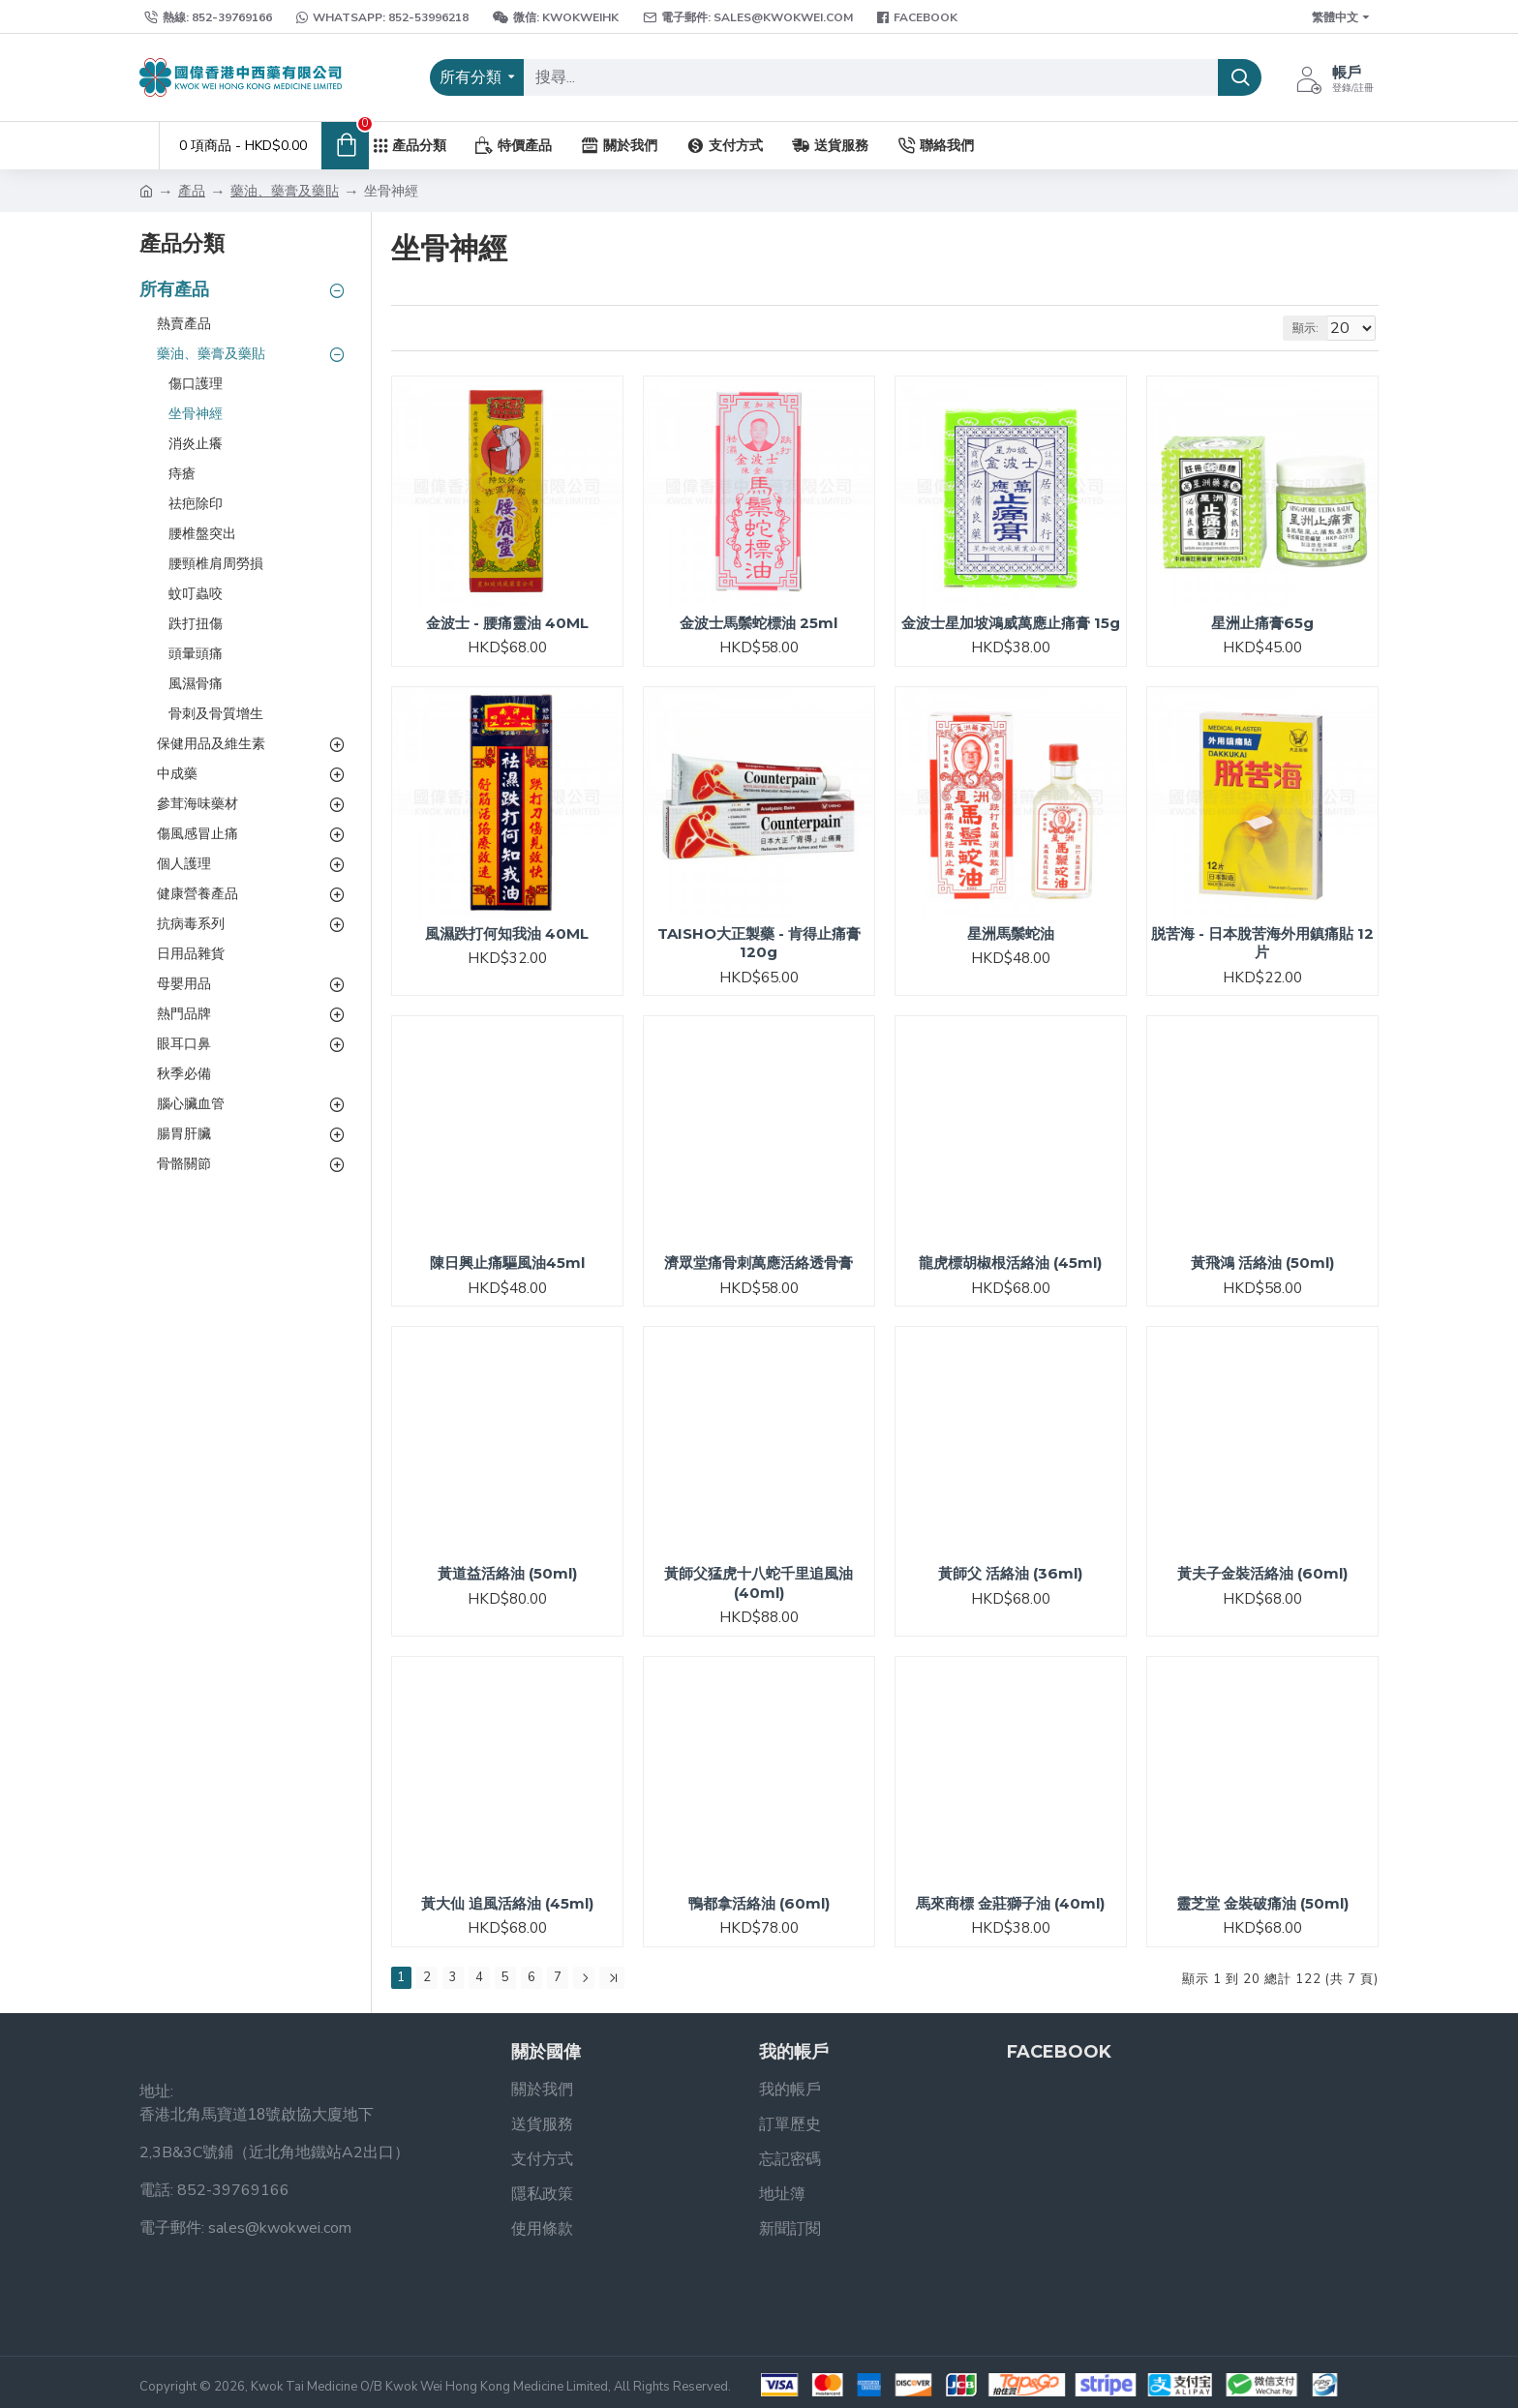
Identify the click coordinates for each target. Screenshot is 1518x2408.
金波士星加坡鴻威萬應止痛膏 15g (1010, 623)
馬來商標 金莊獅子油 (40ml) (1010, 1903)
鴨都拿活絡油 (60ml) (759, 1903)
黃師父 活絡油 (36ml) (1010, 1573)
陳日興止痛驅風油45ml (507, 1262)
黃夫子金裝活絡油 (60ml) (1262, 1573)
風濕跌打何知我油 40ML (507, 933)
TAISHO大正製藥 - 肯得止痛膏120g (759, 943)
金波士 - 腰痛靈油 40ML (507, 623)
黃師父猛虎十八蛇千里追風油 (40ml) (758, 1583)
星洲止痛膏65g (1262, 623)
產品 (191, 191)
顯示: (1314, 328)
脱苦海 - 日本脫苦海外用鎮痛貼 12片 (1262, 943)
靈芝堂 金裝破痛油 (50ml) (1262, 1903)
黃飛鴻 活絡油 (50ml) (1262, 1262)
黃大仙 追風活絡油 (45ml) (507, 1903)
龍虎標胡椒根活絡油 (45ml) (1010, 1262)
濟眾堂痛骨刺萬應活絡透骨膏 (758, 1262)
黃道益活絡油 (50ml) (507, 1573)
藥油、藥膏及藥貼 (284, 191)
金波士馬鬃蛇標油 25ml (758, 623)
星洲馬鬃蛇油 (1010, 933)
